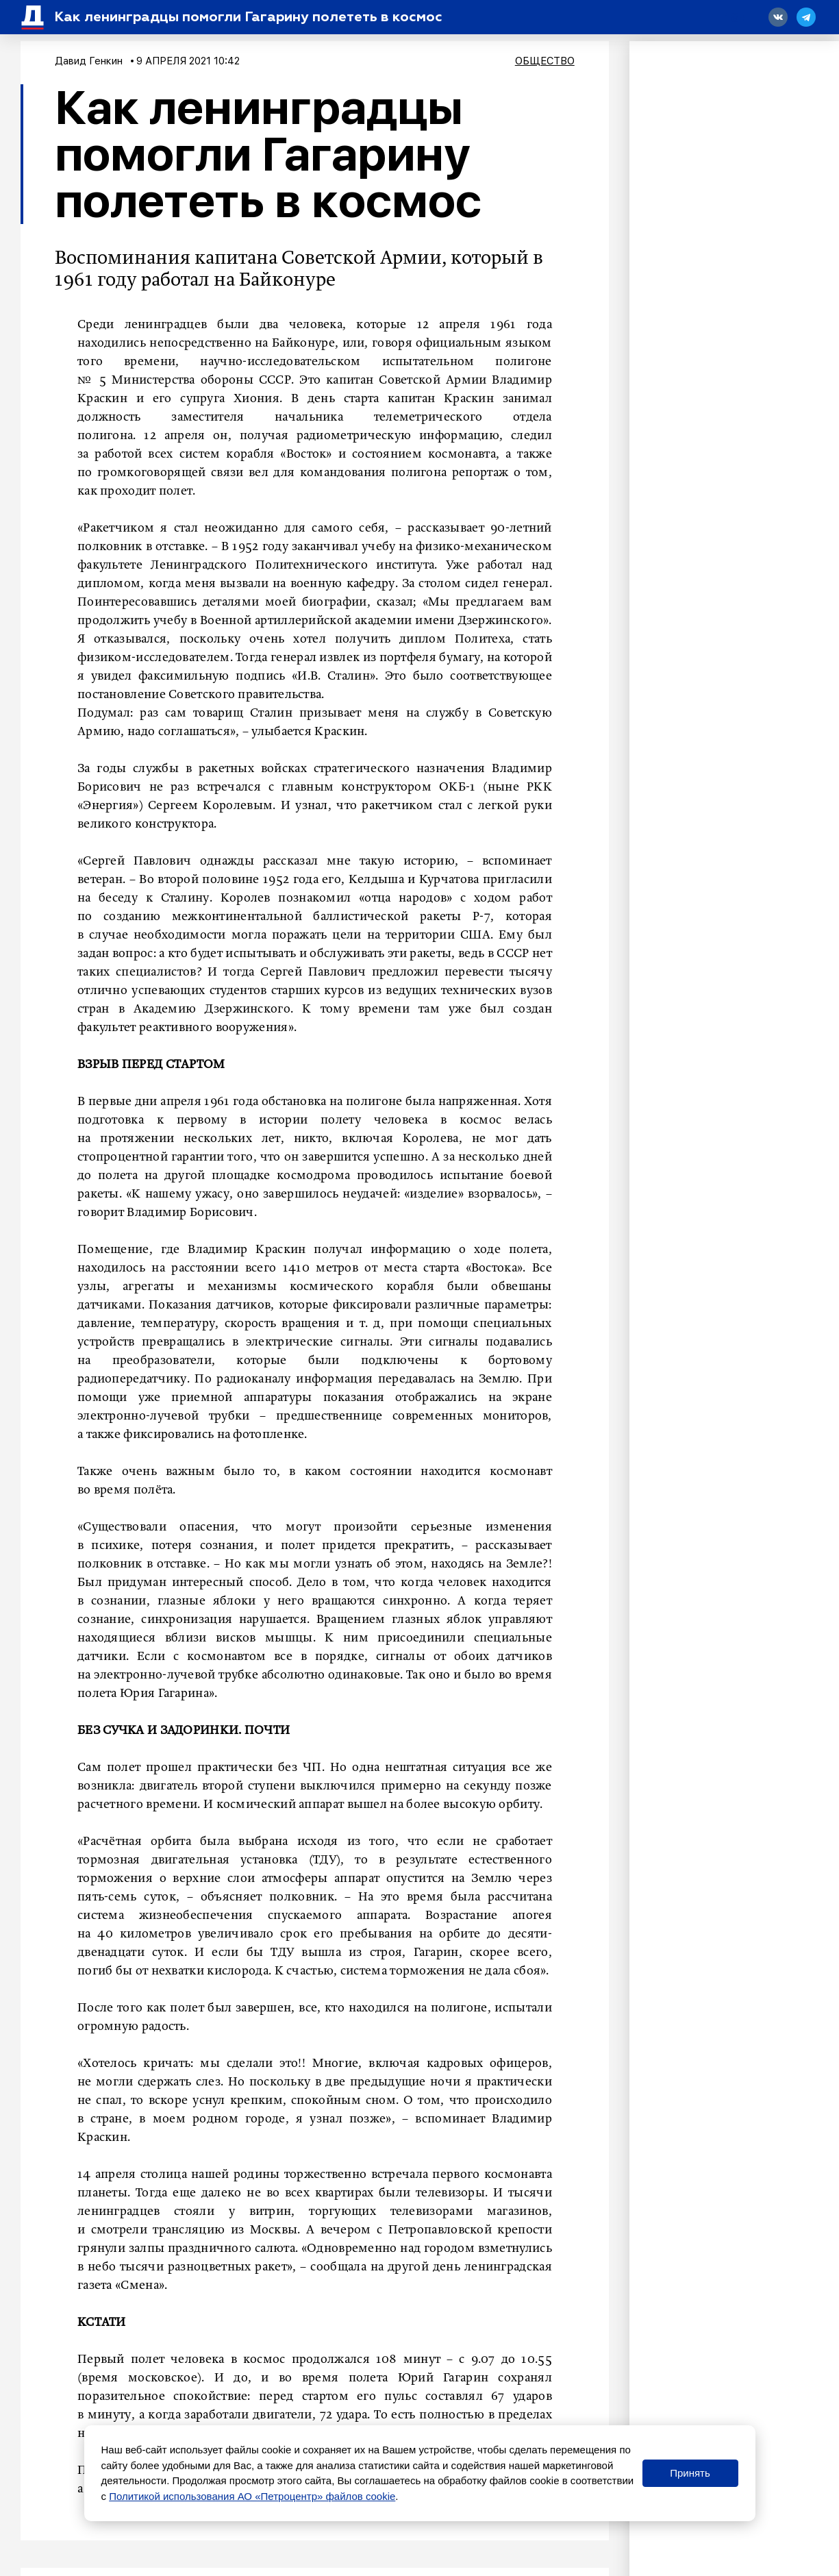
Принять (690, 2473)
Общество (545, 61)
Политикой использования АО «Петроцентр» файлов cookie (252, 2496)
